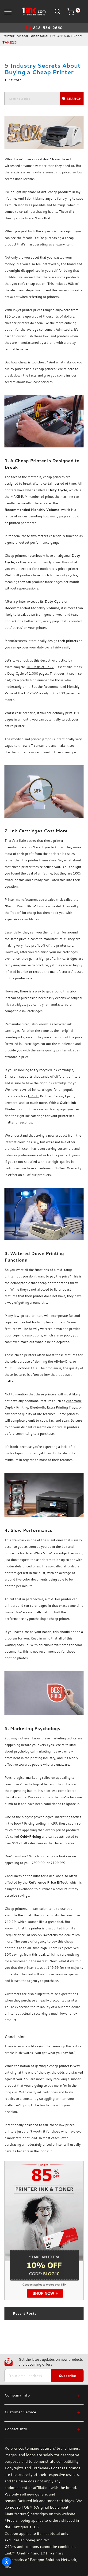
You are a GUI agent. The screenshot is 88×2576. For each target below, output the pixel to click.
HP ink (33, 1096)
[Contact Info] (42, 2428)
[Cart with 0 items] (74, 12)
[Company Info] (42, 2395)
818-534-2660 (48, 27)
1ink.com (11, 1076)
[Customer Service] (42, 2412)
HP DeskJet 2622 (40, 667)
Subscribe (67, 2375)
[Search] (57, 11)
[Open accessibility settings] (6, 2561)
